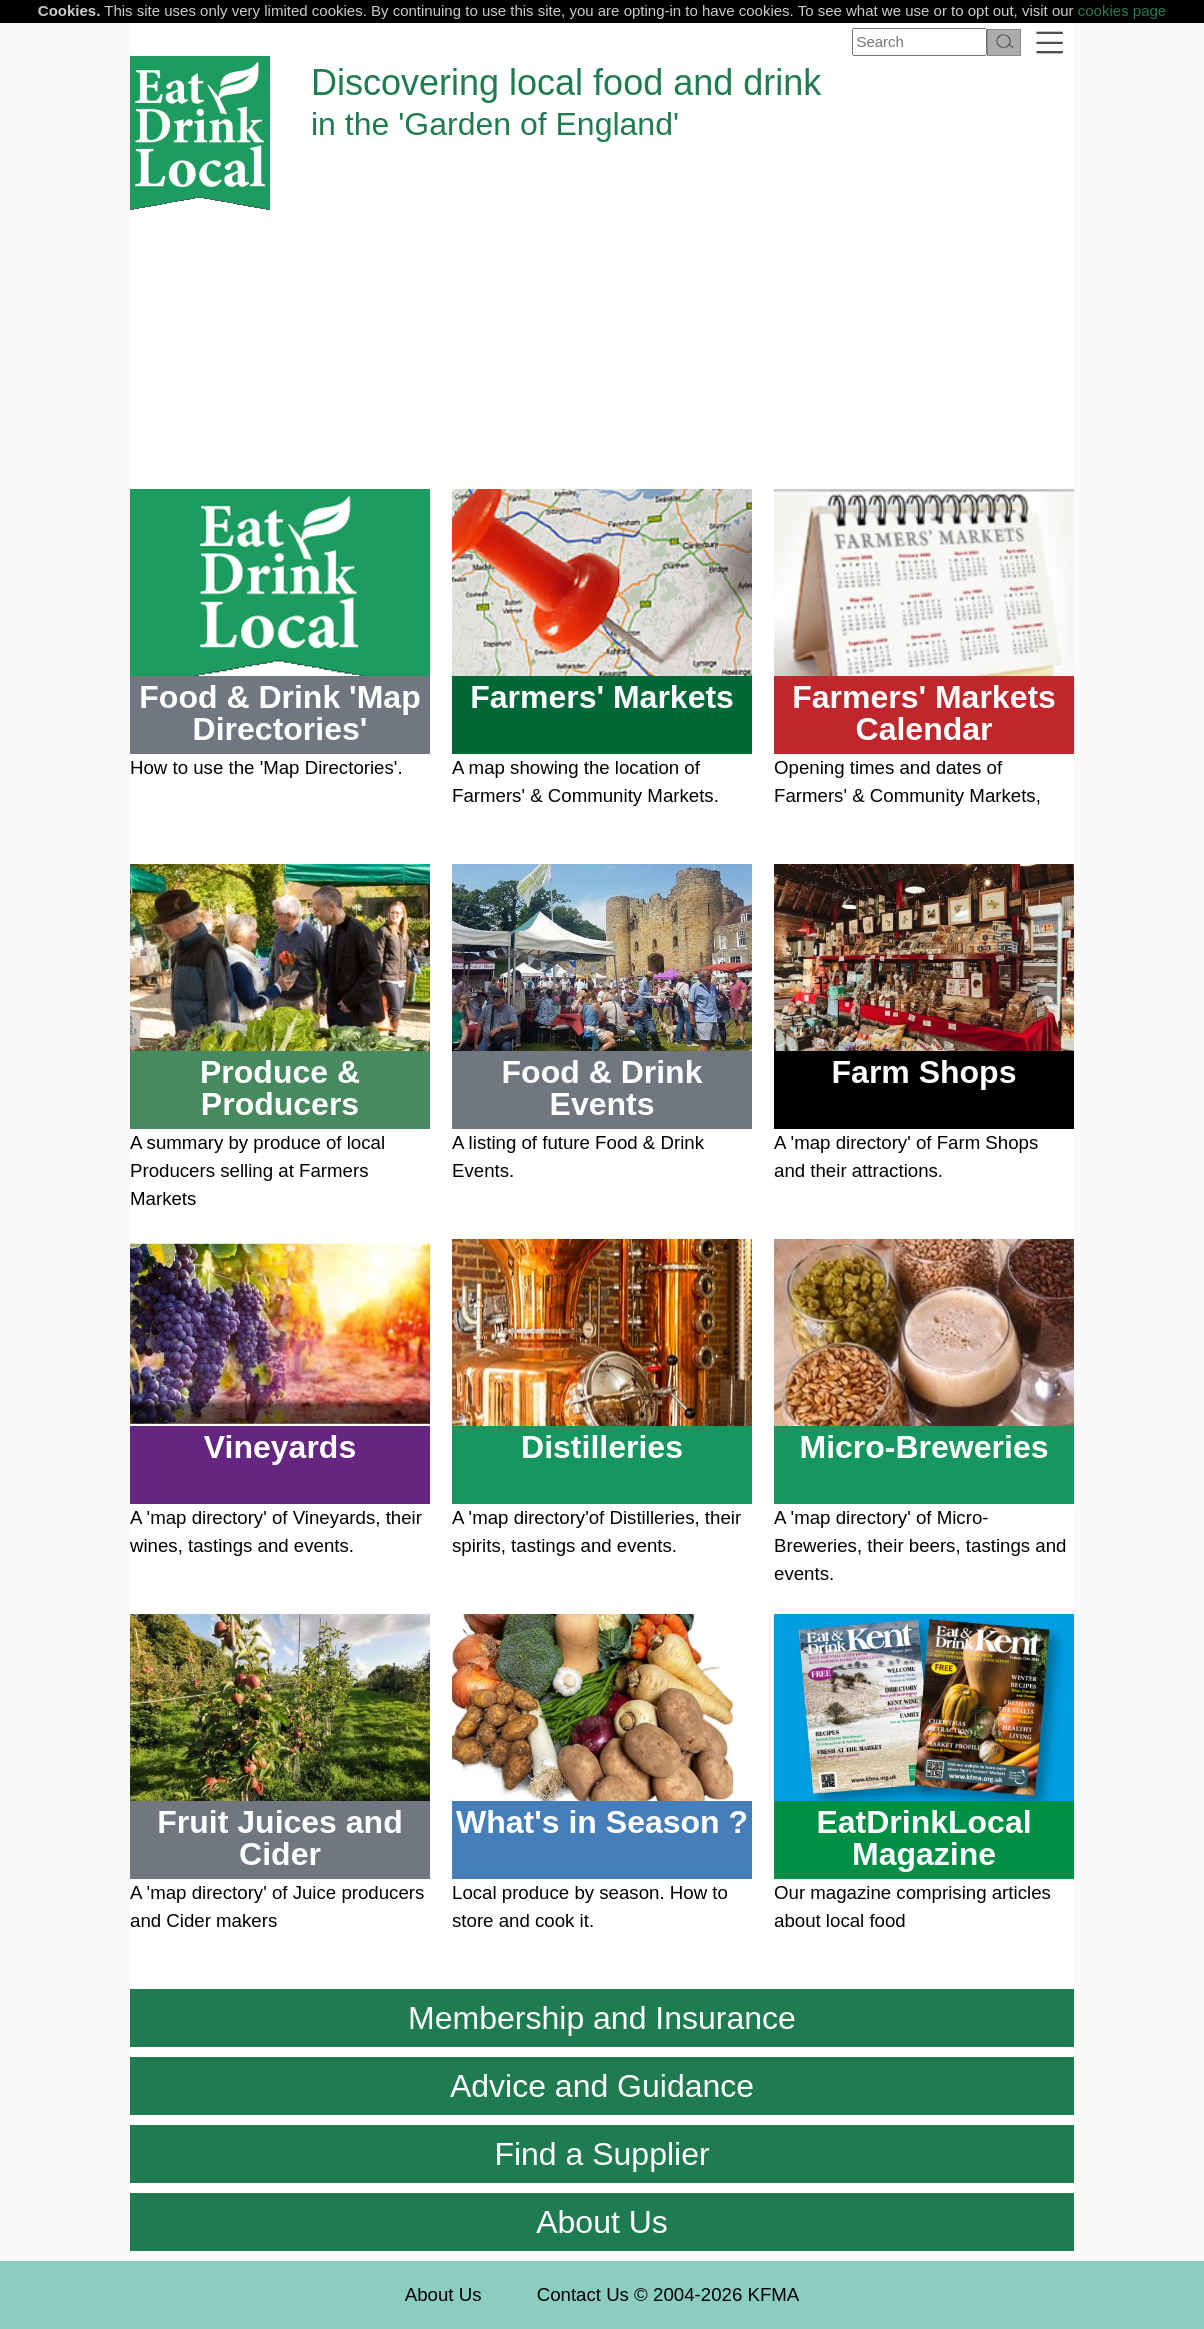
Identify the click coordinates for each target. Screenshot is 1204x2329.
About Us (602, 2222)
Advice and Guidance (602, 2086)
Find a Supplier (601, 2154)
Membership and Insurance (602, 2018)
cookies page (1122, 10)
